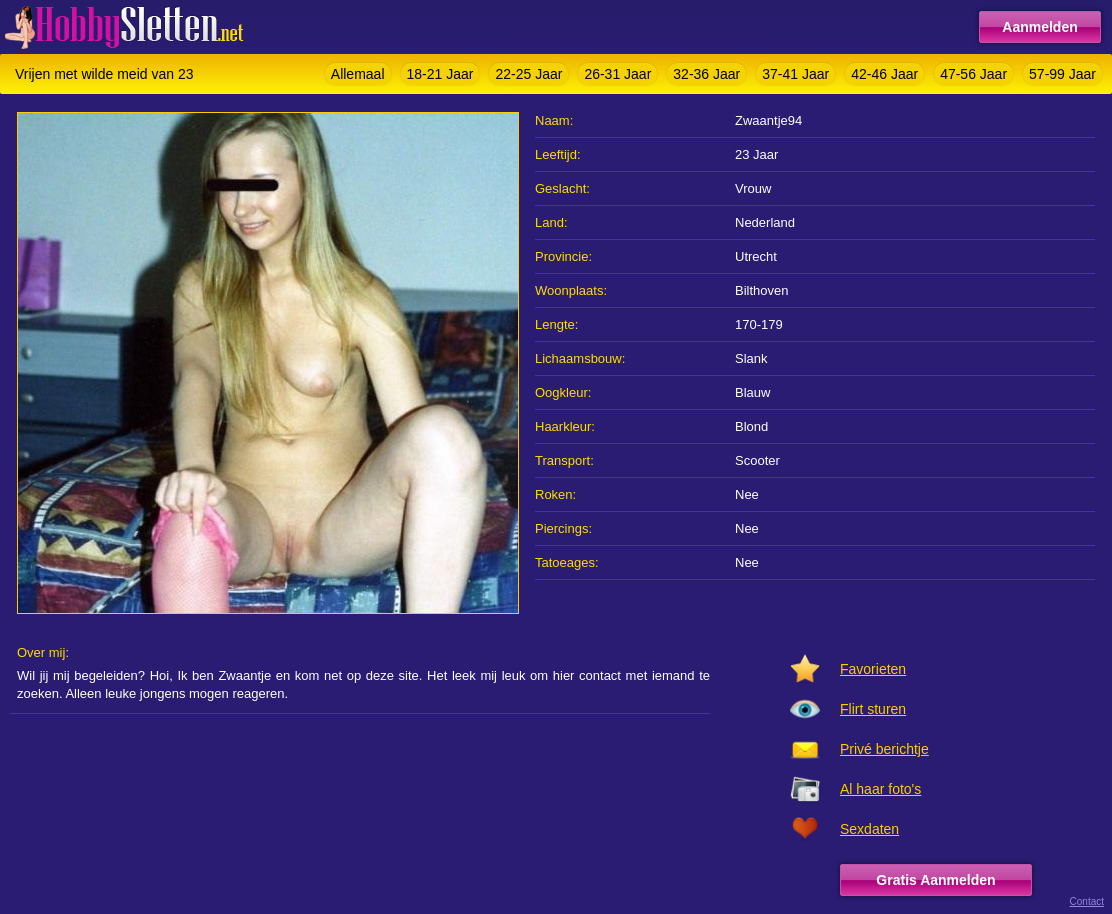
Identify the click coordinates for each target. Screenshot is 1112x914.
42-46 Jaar (884, 74)
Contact (1087, 901)
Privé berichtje (884, 749)
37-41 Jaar (795, 74)
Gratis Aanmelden (935, 880)
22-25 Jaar (528, 74)
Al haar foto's (880, 789)
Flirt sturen (873, 709)
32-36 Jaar (706, 74)
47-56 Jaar (973, 74)
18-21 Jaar (440, 74)
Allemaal (358, 74)
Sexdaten (869, 829)
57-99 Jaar (1062, 74)
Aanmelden (1039, 27)
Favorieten (873, 669)
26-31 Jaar (617, 74)
